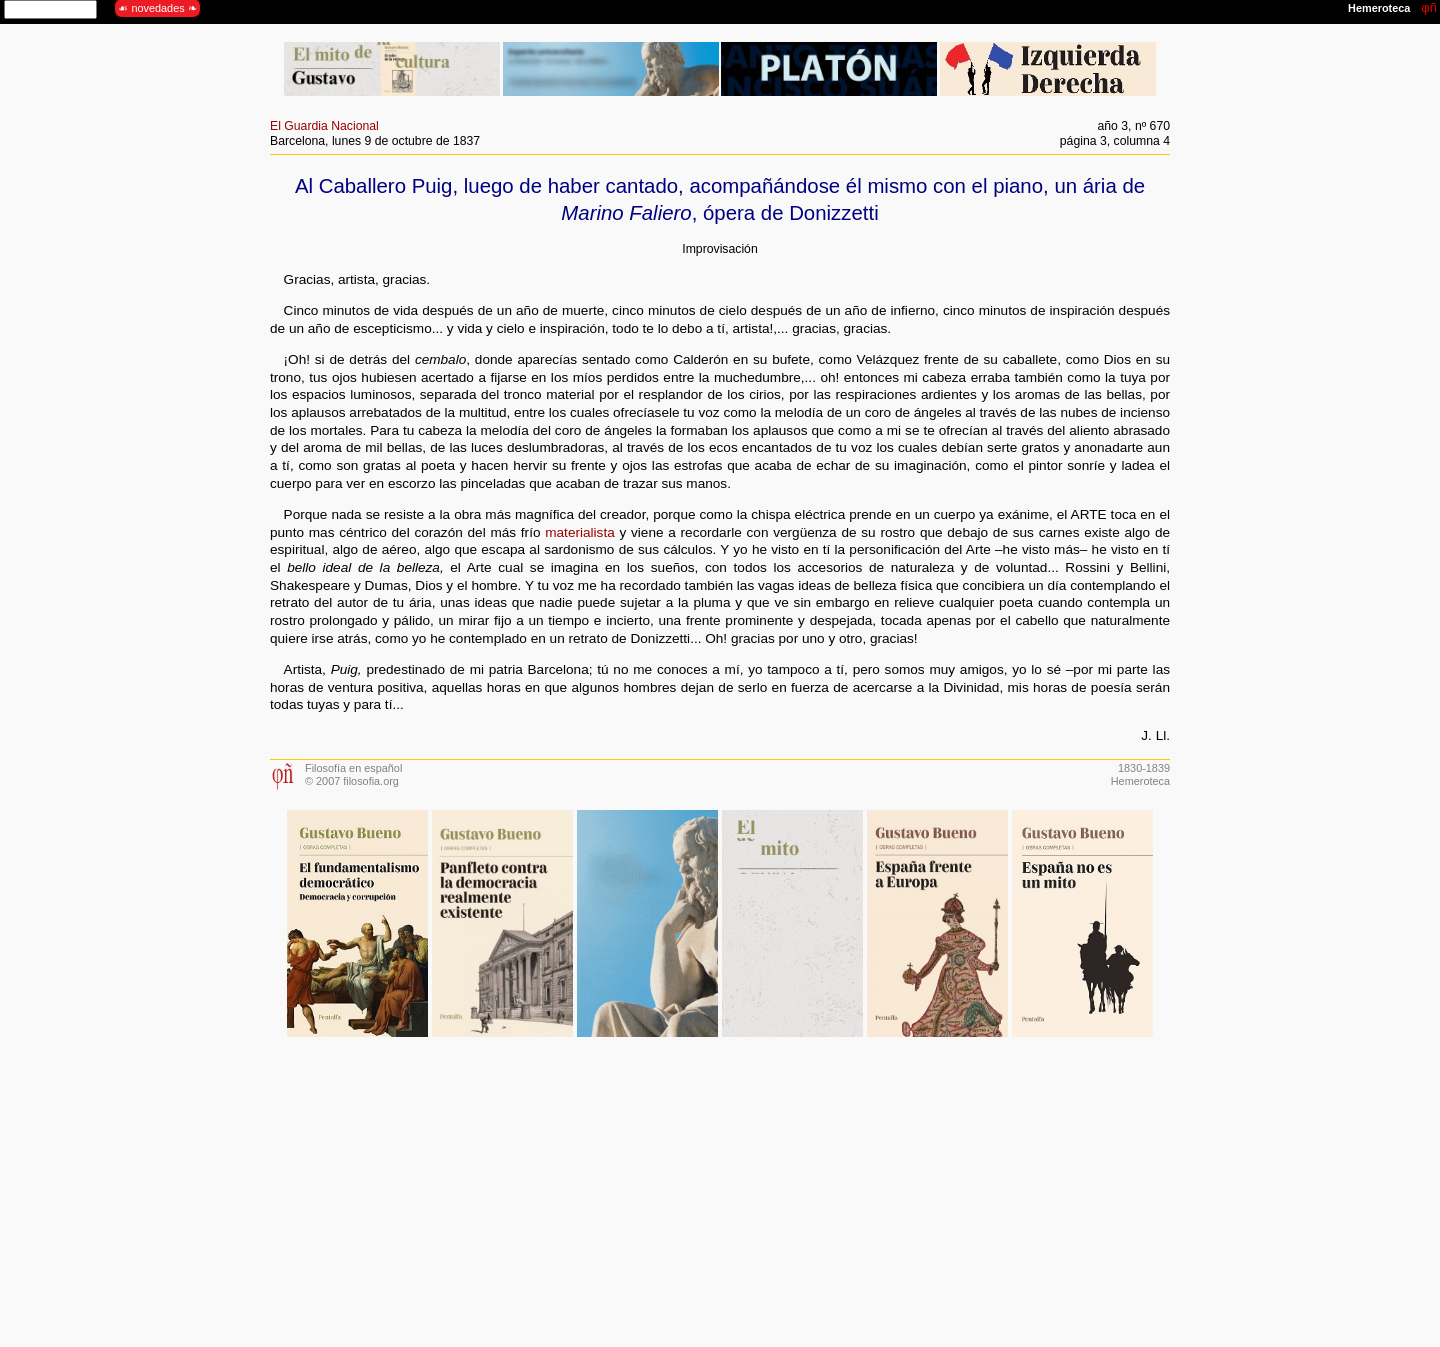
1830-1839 (1144, 768)
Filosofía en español (353, 768)
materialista (580, 532)
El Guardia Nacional (324, 126)
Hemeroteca (1140, 781)
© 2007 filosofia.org (352, 781)
